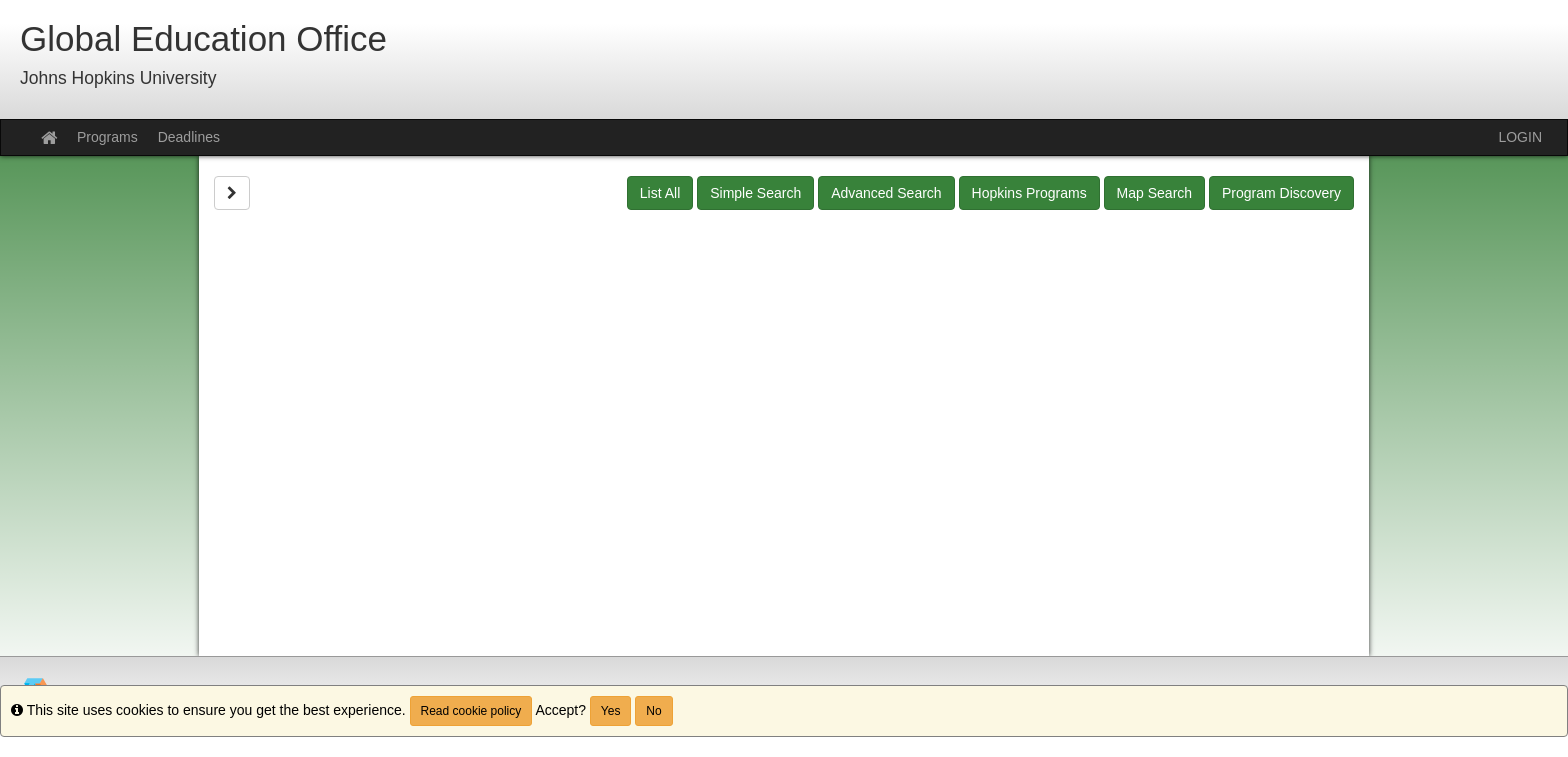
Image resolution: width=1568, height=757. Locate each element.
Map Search (1154, 193)
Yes (611, 711)
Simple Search (755, 193)
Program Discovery (1281, 193)
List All (660, 193)
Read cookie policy (471, 711)
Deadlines (189, 137)
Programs (107, 137)
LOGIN (1520, 137)
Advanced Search (886, 193)
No (653, 711)
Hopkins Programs (1029, 193)
